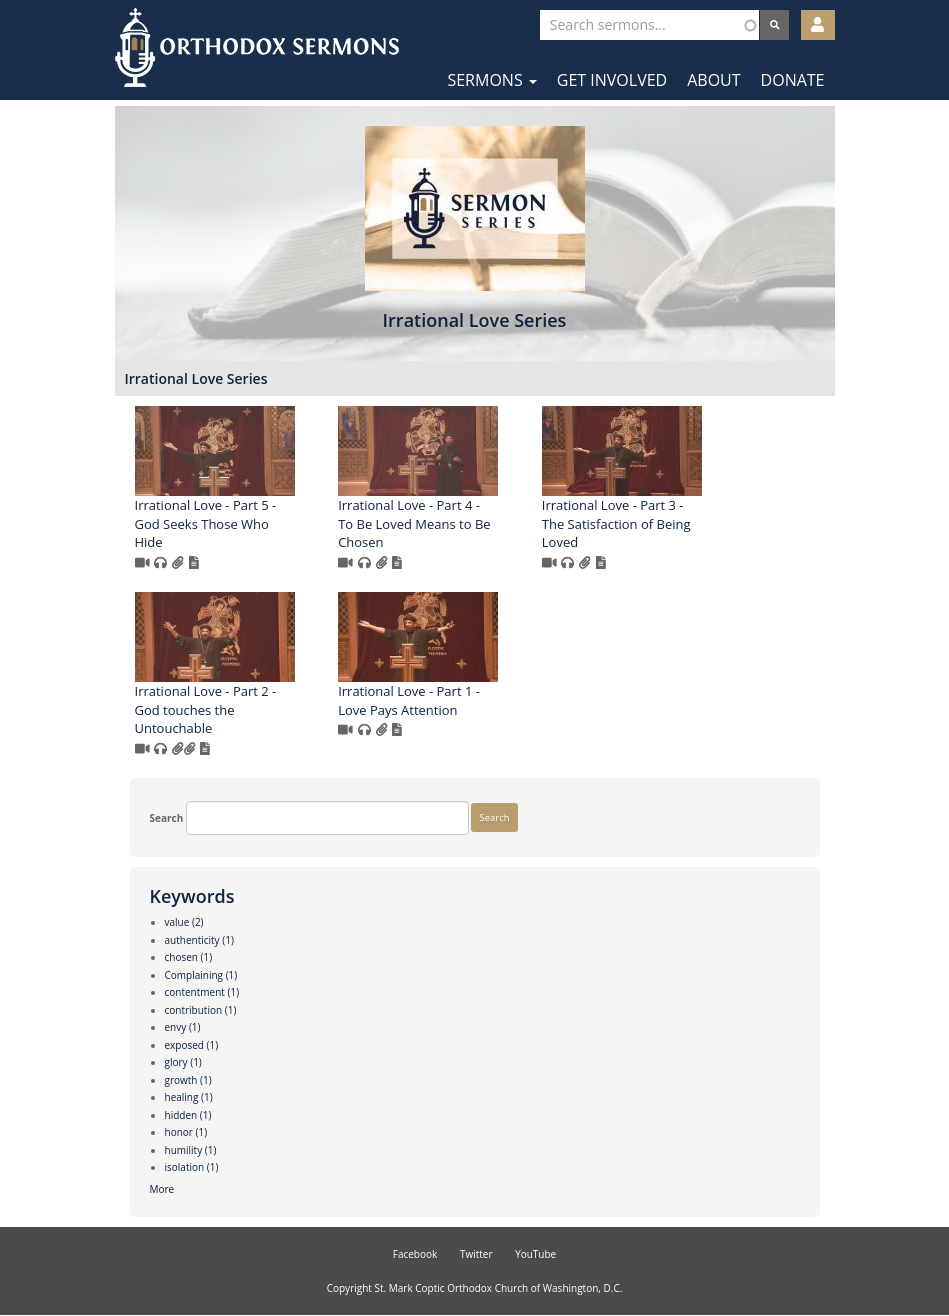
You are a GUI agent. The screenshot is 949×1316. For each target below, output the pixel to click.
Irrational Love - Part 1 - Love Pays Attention (409, 700)
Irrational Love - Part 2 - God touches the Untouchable (206, 709)
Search (167, 818)
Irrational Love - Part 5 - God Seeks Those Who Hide (206, 523)
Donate (793, 80)
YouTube (535, 1254)
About (713, 80)
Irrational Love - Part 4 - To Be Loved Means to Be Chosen (414, 523)
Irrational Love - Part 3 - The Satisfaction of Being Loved (616, 523)
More (162, 1189)
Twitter (476, 1254)
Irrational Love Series (196, 378)
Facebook (415, 1254)
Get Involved (612, 80)
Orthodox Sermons (257, 47)
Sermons (491, 80)
